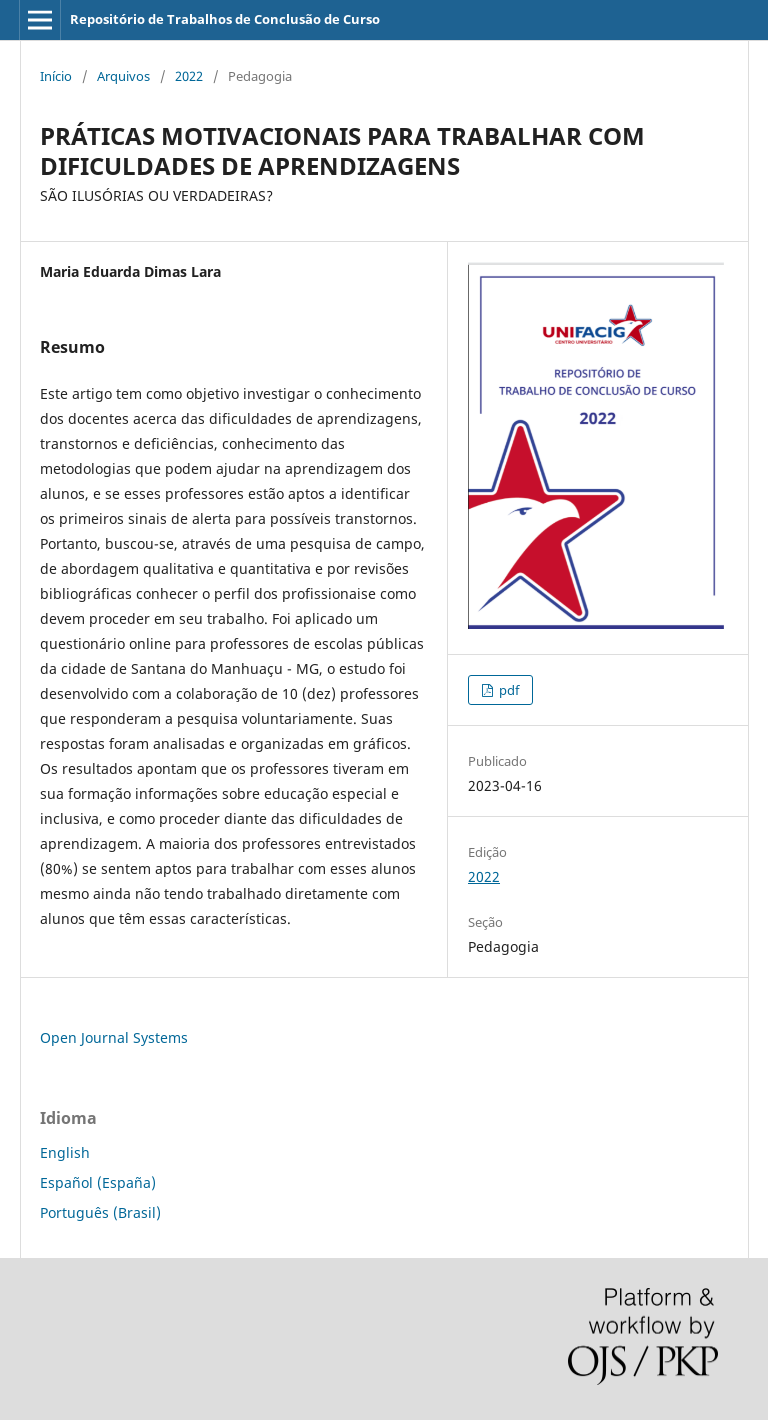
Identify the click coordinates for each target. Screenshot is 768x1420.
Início (56, 76)
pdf (507, 690)
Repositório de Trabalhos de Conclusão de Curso (225, 19)
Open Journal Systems (114, 1037)
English (65, 1152)
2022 (189, 76)
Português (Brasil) (100, 1212)
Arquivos (123, 76)
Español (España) (98, 1182)
